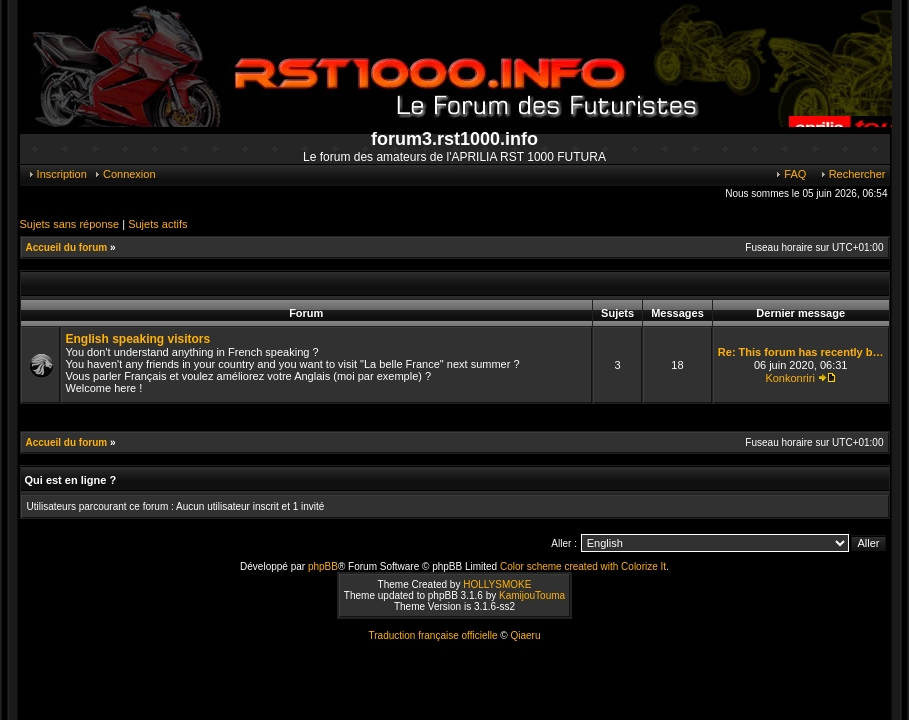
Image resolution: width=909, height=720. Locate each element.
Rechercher (852, 174)
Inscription (57, 174)
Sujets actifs (157, 224)
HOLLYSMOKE (497, 584)
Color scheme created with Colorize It (583, 566)
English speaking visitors (138, 339)
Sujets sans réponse (70, 224)
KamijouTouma (532, 595)
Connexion (124, 174)
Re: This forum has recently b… (801, 352)
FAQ (790, 174)
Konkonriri (790, 378)
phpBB (323, 566)
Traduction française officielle (433, 635)
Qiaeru (525, 635)
